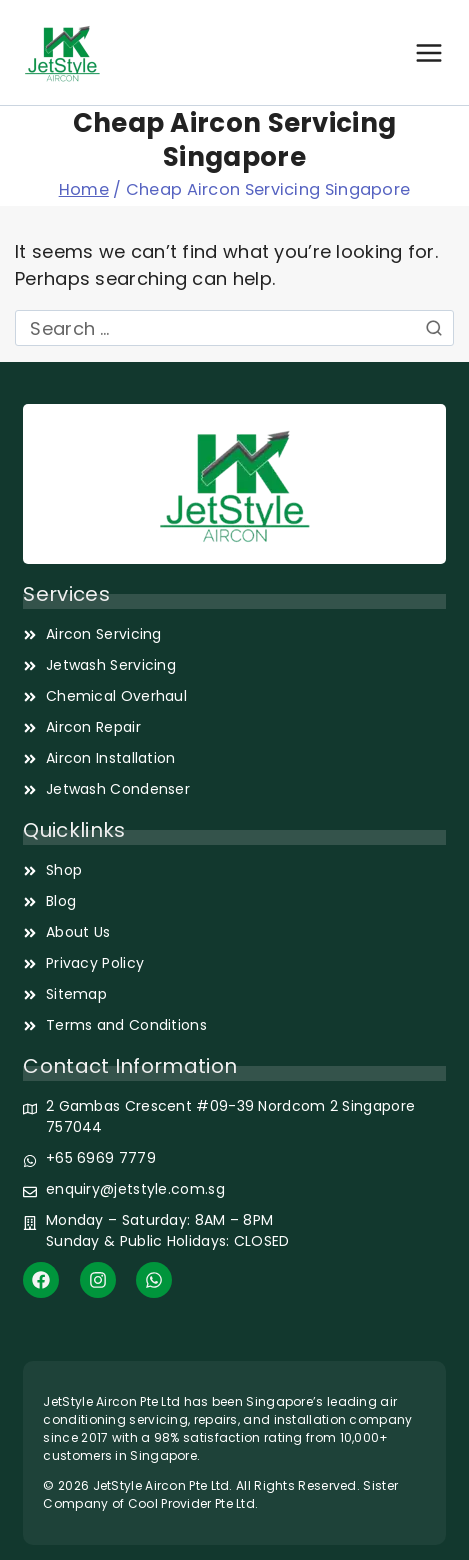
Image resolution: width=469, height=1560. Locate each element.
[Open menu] (429, 53)
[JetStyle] (62, 52)
